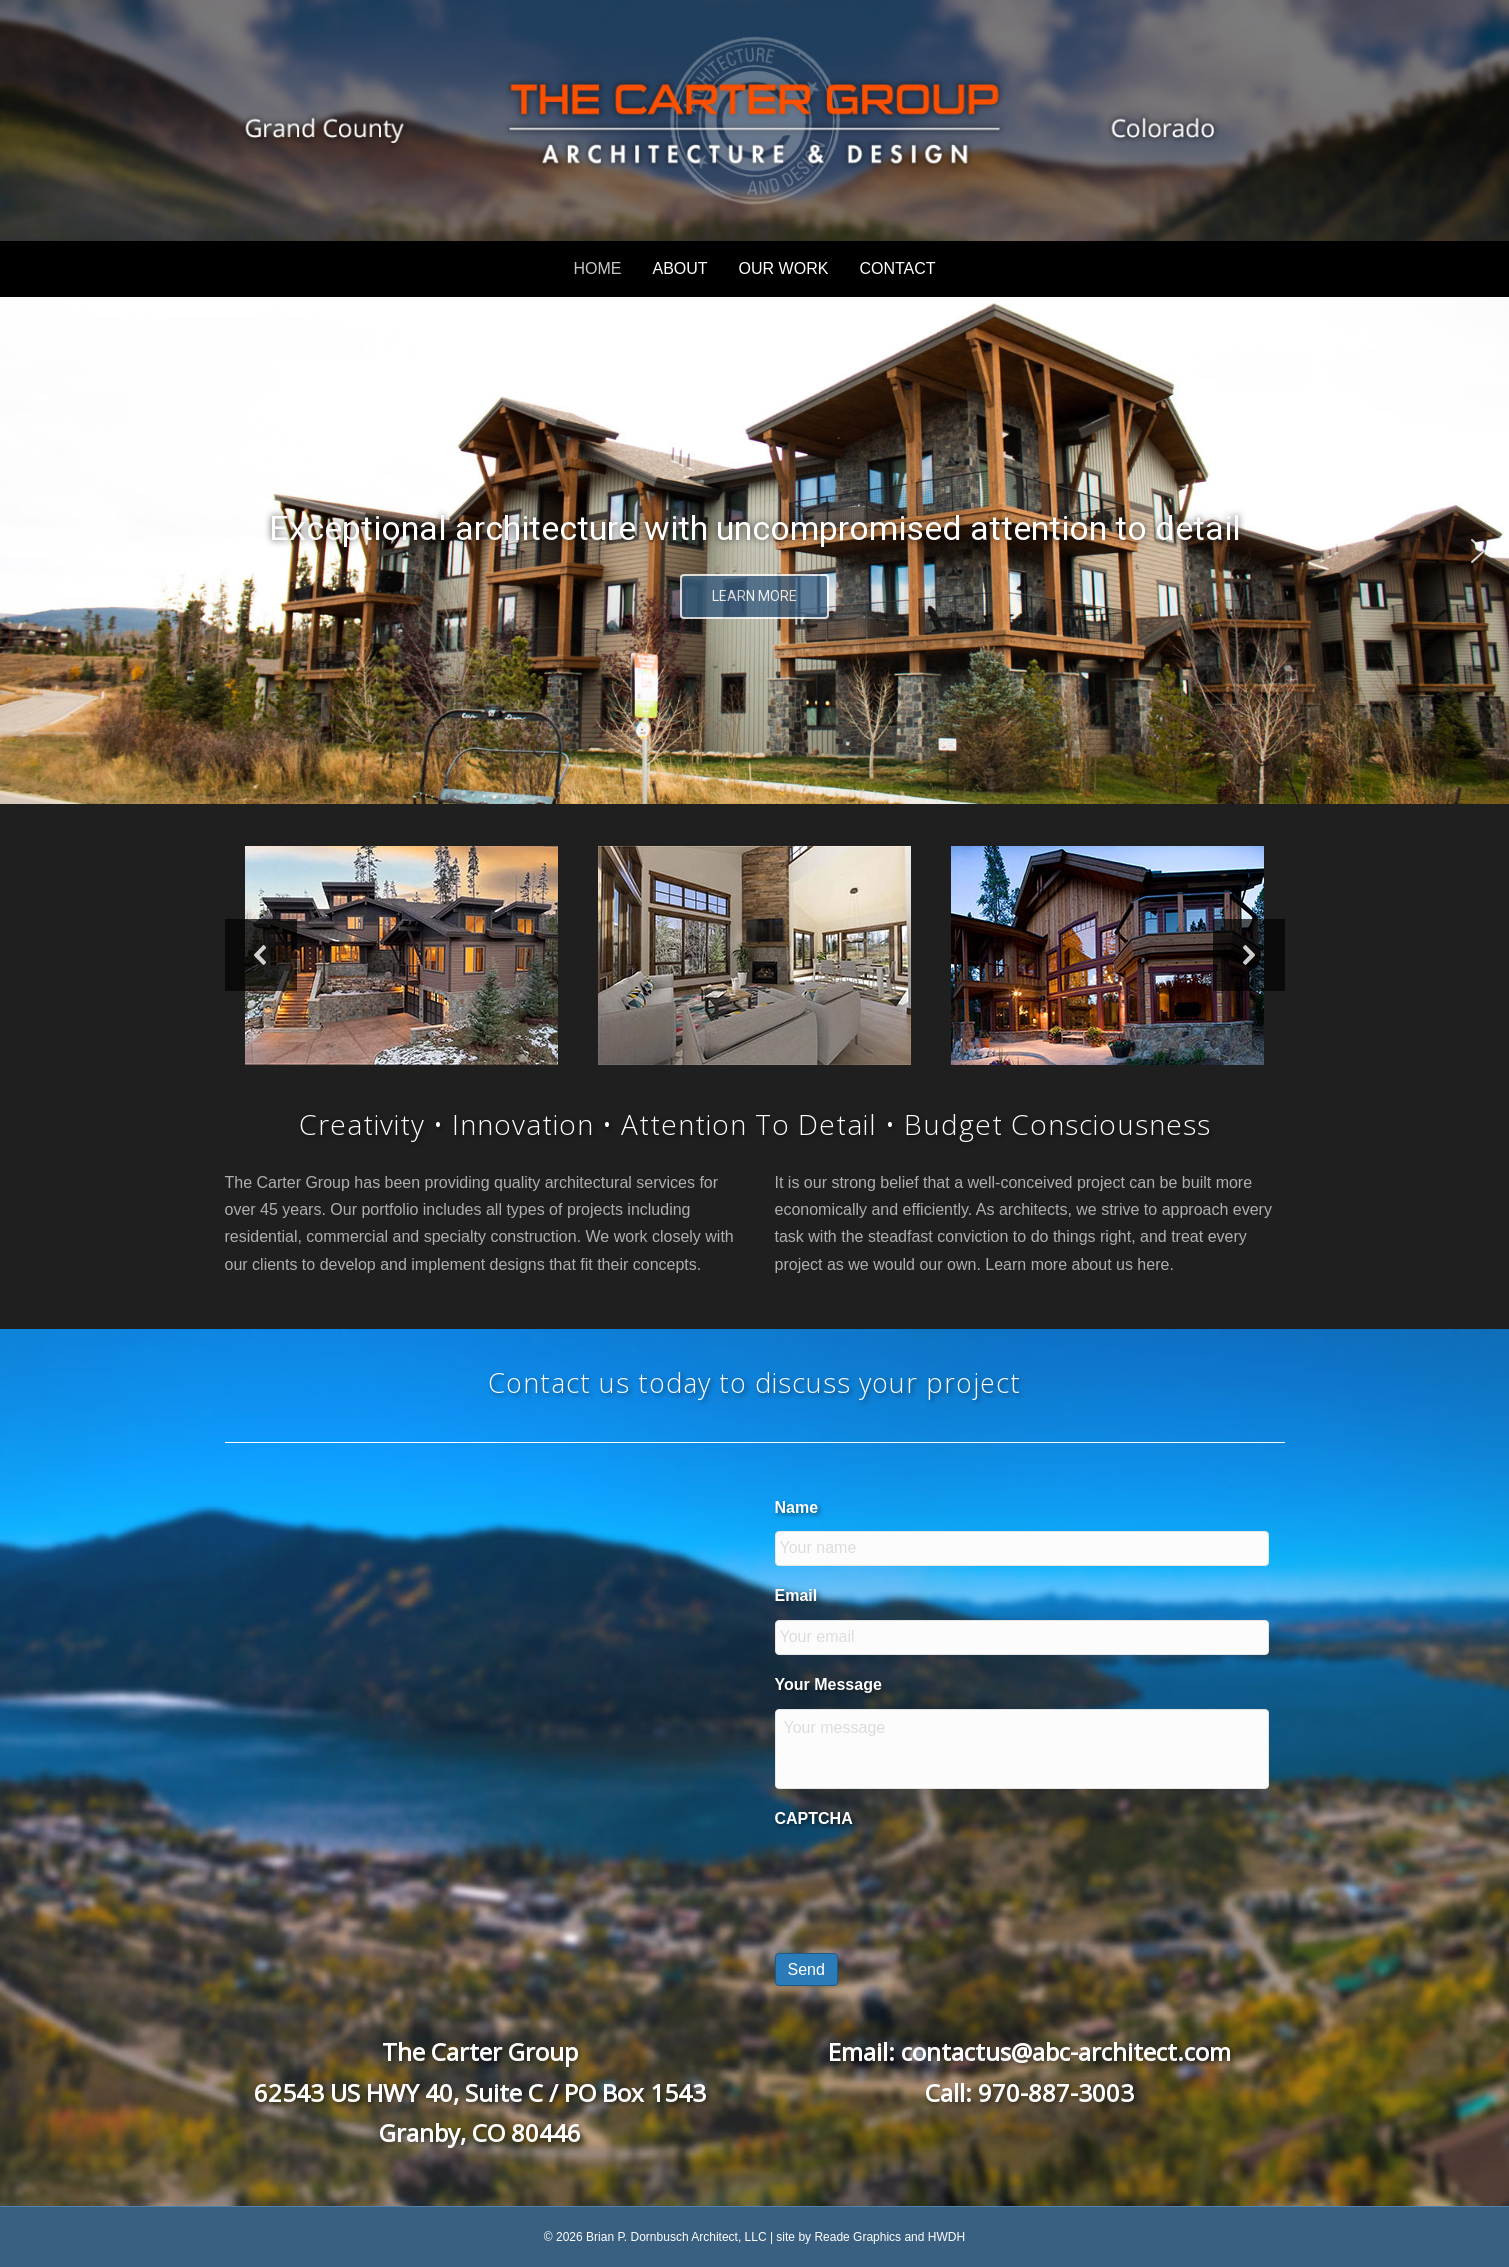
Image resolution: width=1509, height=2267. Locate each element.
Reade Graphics (857, 2237)
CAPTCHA (814, 1818)
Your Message (828, 1684)
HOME (597, 268)
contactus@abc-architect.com (1066, 2051)
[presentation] (927, 1882)
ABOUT (679, 268)
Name (797, 1507)
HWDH (946, 2237)
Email (796, 1595)
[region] (754, 550)
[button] (31, 551)
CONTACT (897, 268)
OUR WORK (784, 268)
